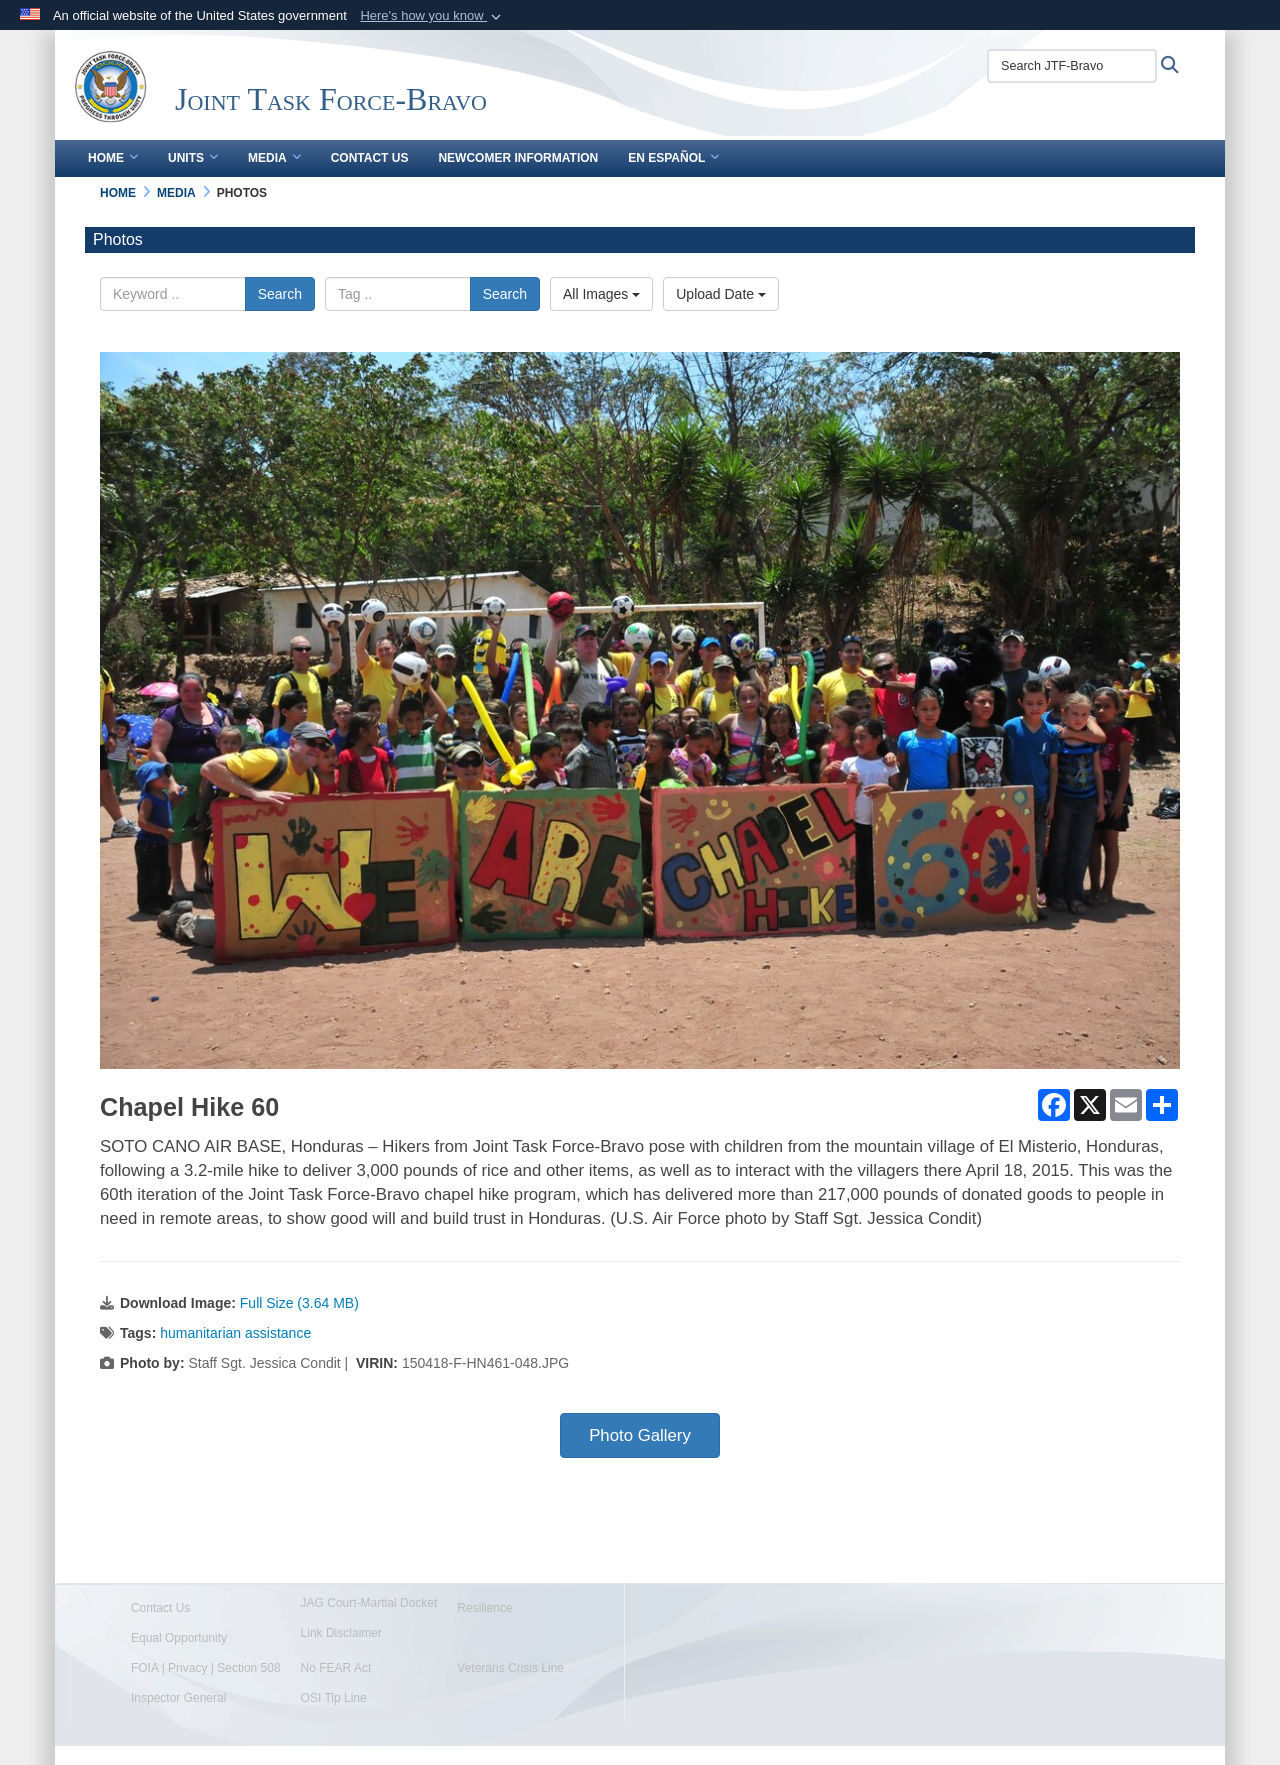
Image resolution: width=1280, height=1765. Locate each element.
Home (113, 158)
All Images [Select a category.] (601, 294)
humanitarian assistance (235, 1333)
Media (274, 158)
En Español (673, 158)
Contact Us (370, 158)
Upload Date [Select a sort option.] (721, 294)
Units (193, 158)
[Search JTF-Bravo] (1072, 66)
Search (280, 294)
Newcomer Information (518, 158)
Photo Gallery (640, 1435)
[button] (432, 16)
